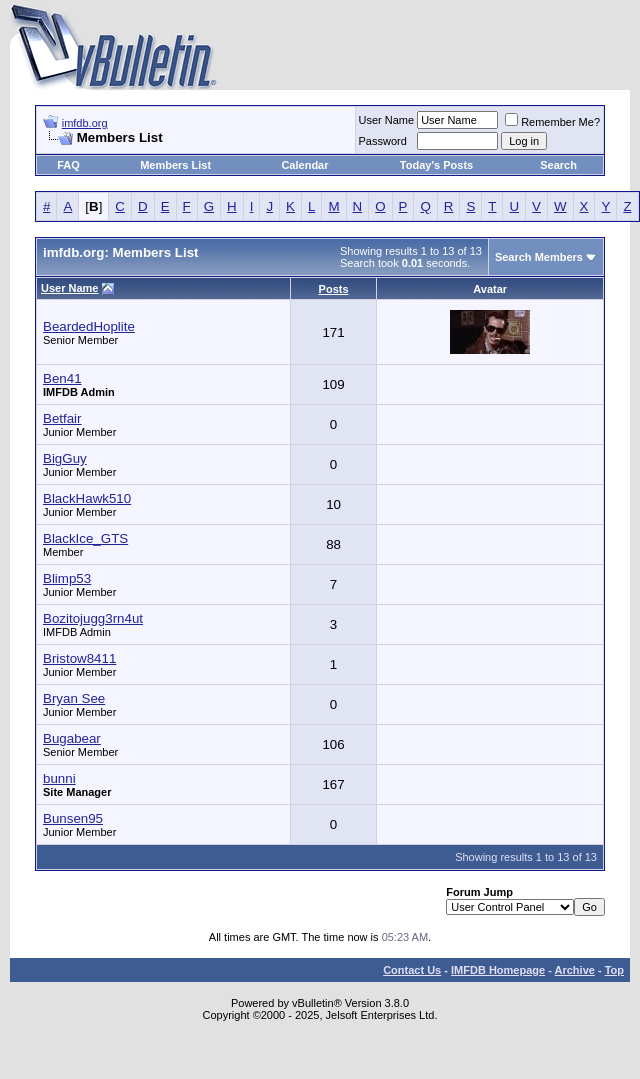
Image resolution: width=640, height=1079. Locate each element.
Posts (334, 289)
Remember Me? (552, 122)
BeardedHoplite (89, 326)
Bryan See (74, 698)
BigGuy (65, 458)
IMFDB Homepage (498, 970)
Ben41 (62, 378)
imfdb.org (85, 123)
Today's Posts (436, 165)
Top (614, 970)
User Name (387, 120)
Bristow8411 (79, 658)
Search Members (539, 257)
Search (558, 165)
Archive (575, 970)
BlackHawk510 (87, 498)
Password (383, 141)
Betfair (62, 418)
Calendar (304, 165)
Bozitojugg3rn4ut (93, 618)
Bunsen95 (73, 818)
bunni (59, 778)
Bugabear (72, 738)
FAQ (68, 165)
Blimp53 (67, 578)
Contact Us (412, 970)
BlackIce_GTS (85, 538)
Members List (175, 165)
